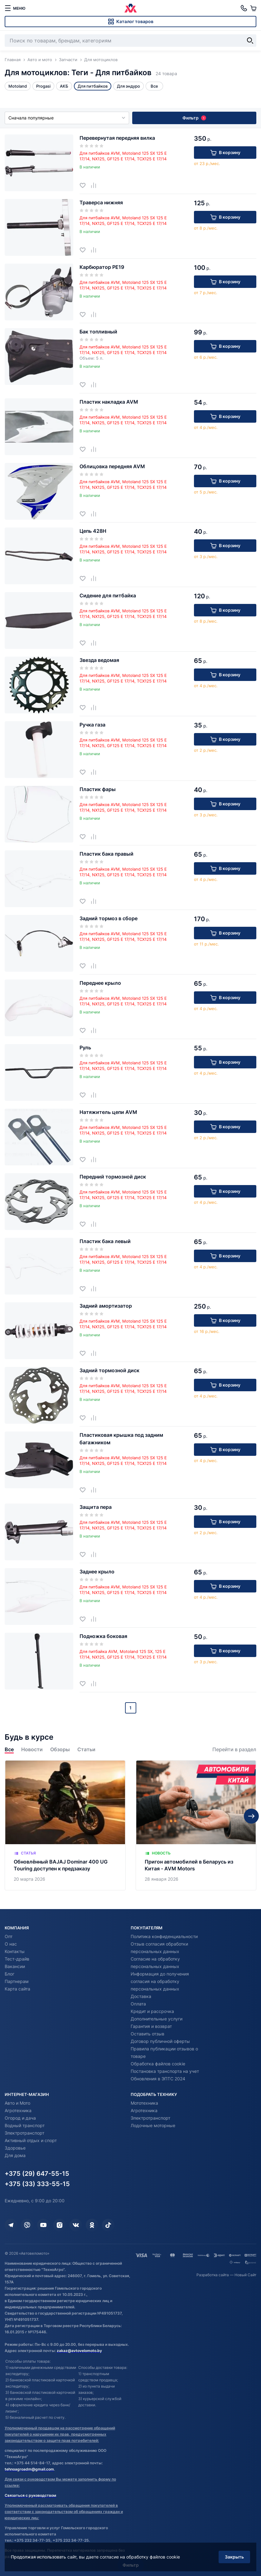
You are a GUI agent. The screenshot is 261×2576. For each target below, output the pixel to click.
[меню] (15, 8)
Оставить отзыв (147, 2033)
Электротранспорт (24, 2133)
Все (9, 1749)
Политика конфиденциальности (164, 1936)
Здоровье (15, 2148)
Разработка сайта (212, 2274)
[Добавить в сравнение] (95, 185)
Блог (9, 1973)
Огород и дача (20, 2118)
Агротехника (18, 2110)
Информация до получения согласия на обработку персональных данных (160, 1981)
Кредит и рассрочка (152, 2011)
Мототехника (144, 2103)
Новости (32, 1749)
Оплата (138, 2003)
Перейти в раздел (234, 1749)
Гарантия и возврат (151, 2026)
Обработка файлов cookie (158, 2063)
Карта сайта (17, 1988)
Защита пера (96, 1507)
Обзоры (60, 1749)
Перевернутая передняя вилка (117, 138)
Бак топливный (98, 331)
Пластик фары (98, 789)
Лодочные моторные (153, 2125)
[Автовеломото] (130, 8)
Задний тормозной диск (109, 1370)
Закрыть (234, 2556)
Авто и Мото (17, 2103)
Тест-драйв (17, 1958)
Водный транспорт (25, 2125)
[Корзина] (253, 8)
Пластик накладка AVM (109, 402)
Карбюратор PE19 (102, 267)
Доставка (141, 1996)
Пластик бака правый (106, 854)
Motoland (17, 86)
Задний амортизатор (106, 1306)
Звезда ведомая (99, 660)
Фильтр (194, 117)
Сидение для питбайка (108, 595)
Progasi (43, 86)
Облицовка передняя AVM (112, 466)
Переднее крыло (100, 983)
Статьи (86, 1749)
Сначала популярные (66, 117)
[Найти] (250, 40)
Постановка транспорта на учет (165, 2071)
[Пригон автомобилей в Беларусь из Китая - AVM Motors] (196, 1825)
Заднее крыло (97, 1571)
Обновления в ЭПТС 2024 (158, 2078)
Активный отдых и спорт (31, 2140)
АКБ (64, 86)
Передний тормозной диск (113, 1177)
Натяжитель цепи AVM (108, 1112)
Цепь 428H (93, 531)
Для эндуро (128, 86)
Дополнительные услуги (156, 2018)
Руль (85, 1047)
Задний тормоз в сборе (109, 918)
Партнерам (17, 1981)
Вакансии (15, 1966)
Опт (8, 1936)
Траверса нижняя (101, 202)
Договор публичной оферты (160, 2041)
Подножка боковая (103, 1636)
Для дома (15, 2155)
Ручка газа (92, 725)
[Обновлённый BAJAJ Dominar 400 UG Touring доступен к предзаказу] (65, 1825)
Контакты (15, 1951)
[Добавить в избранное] (85, 185)
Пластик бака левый (105, 1241)
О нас (11, 1944)
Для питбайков (93, 86)
